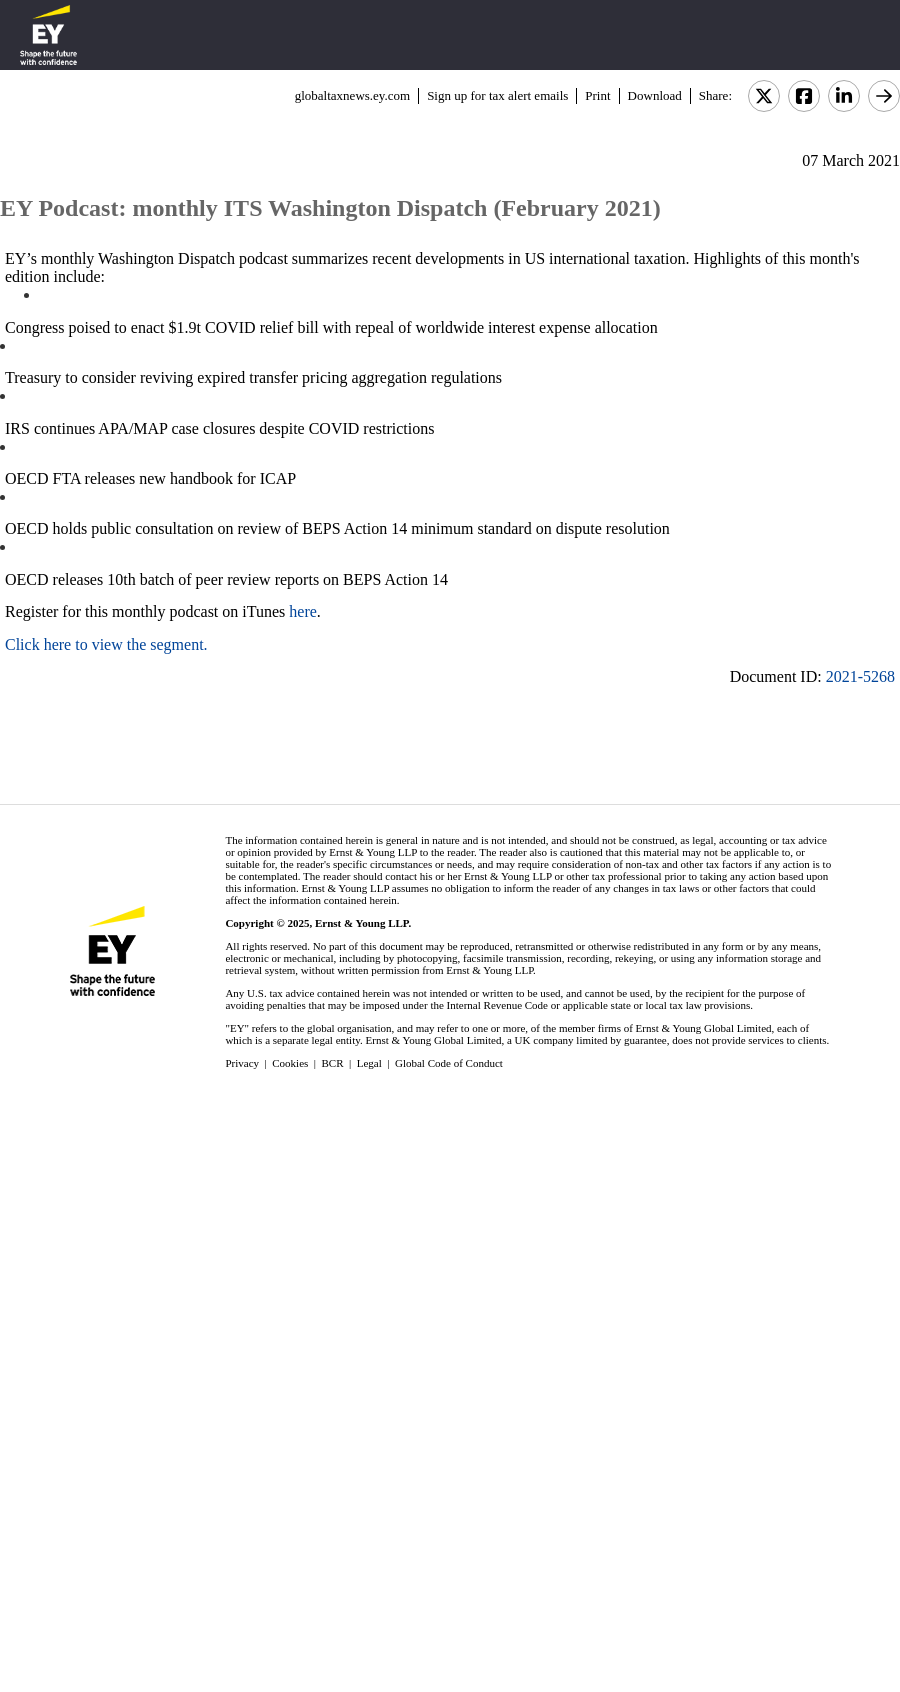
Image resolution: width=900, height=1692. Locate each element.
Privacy (242, 1063)
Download (655, 95)
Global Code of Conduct (449, 1063)
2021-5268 (860, 676)
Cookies (290, 1063)
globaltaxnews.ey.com (352, 95)
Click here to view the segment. (106, 644)
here (303, 611)
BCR (333, 1063)
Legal (369, 1063)
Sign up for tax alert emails (497, 95)
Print (597, 95)
